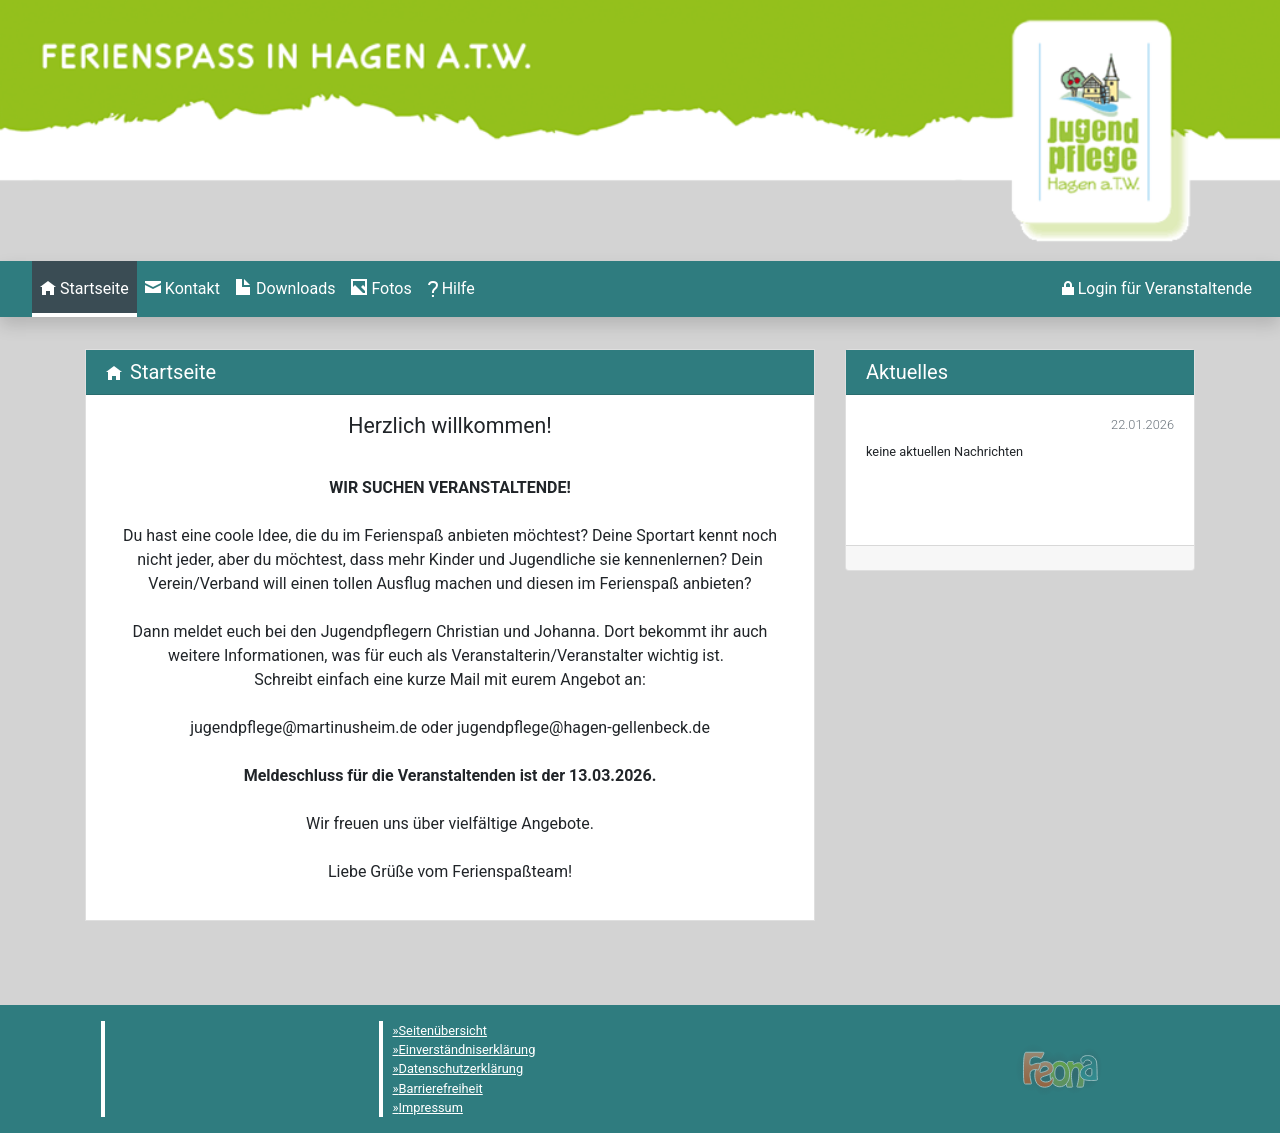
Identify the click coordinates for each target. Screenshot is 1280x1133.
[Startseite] (84, 289)
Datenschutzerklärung (461, 1068)
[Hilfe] (381, 289)
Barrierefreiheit (441, 1088)
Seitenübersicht (443, 1030)
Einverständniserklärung (467, 1049)
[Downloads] (285, 289)
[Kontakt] (182, 289)
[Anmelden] (1157, 289)
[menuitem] (84, 289)
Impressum (431, 1107)
